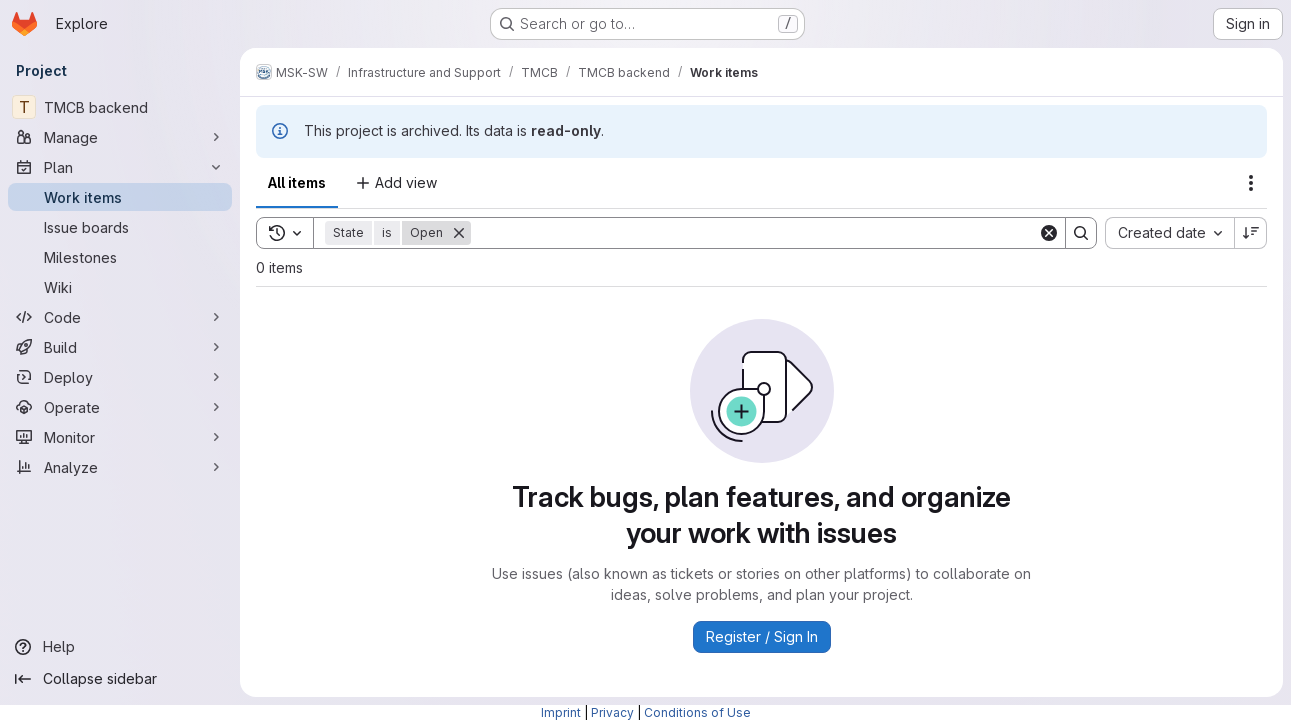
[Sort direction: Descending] (1251, 233)
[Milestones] (120, 257)
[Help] (120, 647)
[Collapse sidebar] (120, 679)
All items (297, 182)
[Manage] (120, 137)
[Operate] (120, 407)
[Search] (754, 233)
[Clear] (1049, 233)
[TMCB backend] (120, 107)
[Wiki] (120, 287)
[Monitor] (120, 437)
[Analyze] (120, 467)
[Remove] (459, 233)
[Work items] (120, 197)
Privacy (612, 712)
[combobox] (1169, 233)
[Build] (120, 347)
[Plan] (120, 167)
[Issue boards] (120, 227)
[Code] (120, 317)
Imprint (561, 712)
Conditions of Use (697, 712)
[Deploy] (120, 377)
